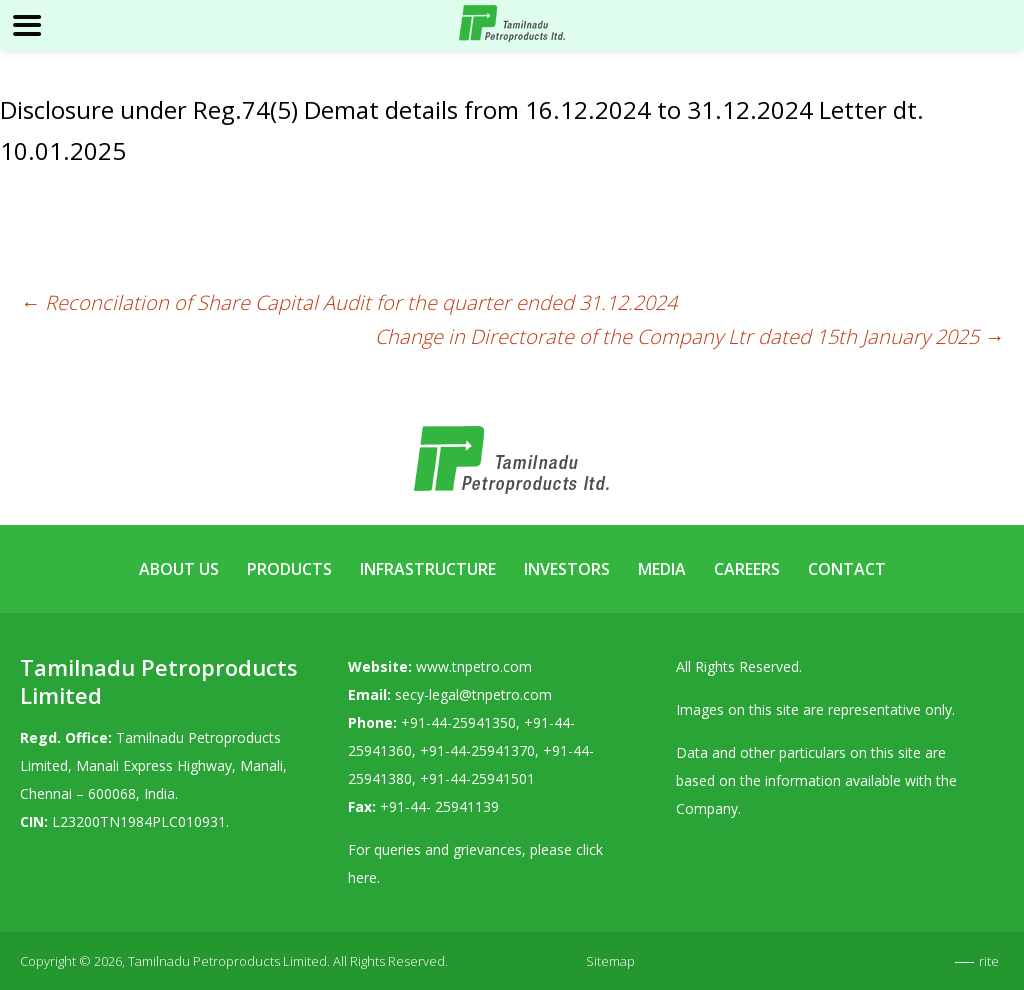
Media (662, 569)
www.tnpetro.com (474, 666)
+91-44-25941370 (477, 750)
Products (289, 569)
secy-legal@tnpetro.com (473, 694)
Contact (847, 569)
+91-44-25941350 (458, 722)
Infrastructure (428, 569)
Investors (567, 569)
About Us (179, 569)
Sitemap (610, 961)
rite (989, 961)
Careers (747, 569)
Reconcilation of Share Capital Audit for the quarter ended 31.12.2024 (348, 302)
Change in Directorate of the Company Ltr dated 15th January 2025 (689, 336)
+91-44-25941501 (477, 778)
